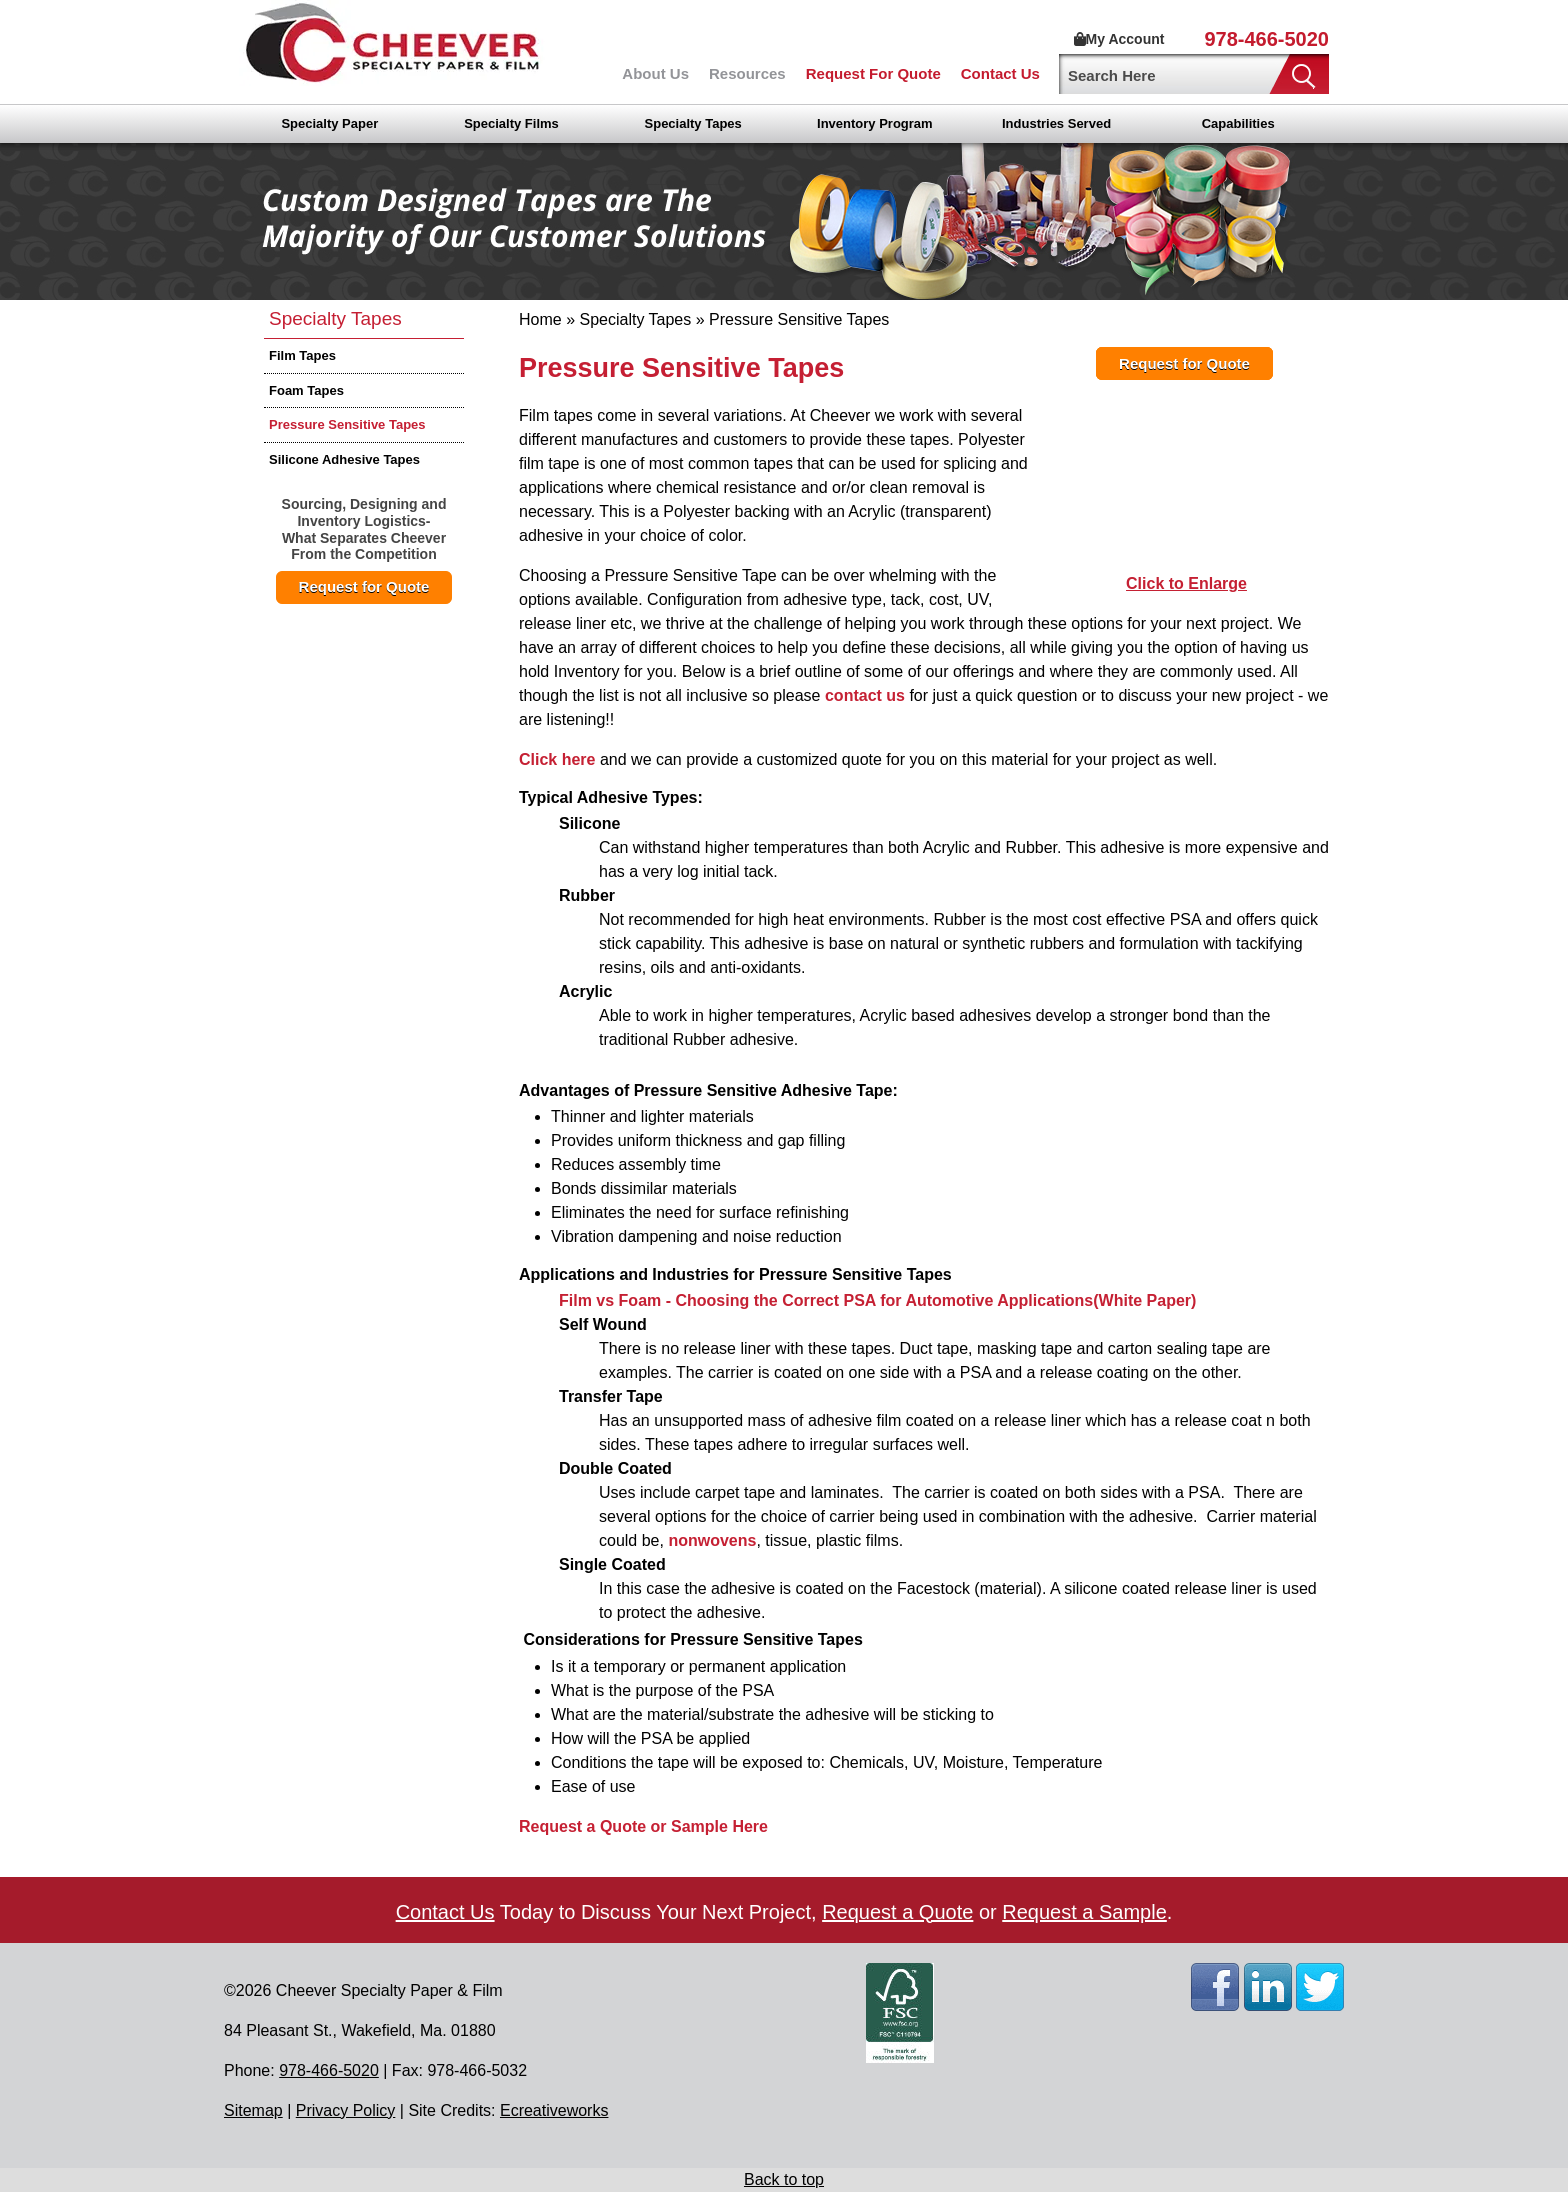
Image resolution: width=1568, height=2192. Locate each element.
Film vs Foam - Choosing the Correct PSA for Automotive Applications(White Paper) (877, 1300)
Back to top (784, 2179)
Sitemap (253, 2110)
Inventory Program (875, 123)
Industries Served (1056, 123)
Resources (747, 73)
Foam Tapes (306, 390)
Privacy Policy (346, 2110)
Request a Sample (1084, 1912)
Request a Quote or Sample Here (643, 1826)
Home (540, 319)
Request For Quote (873, 73)
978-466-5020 (1266, 39)
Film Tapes (302, 355)
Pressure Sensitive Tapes (347, 424)
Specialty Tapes (693, 123)
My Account (1119, 39)
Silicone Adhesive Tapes (344, 459)
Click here (557, 759)
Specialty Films (511, 123)
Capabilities (1238, 123)
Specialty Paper (329, 123)
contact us (865, 695)
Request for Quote (364, 586)
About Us (655, 73)
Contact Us (1000, 73)
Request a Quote (897, 1912)
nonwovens (712, 1540)
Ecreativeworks (554, 2110)
